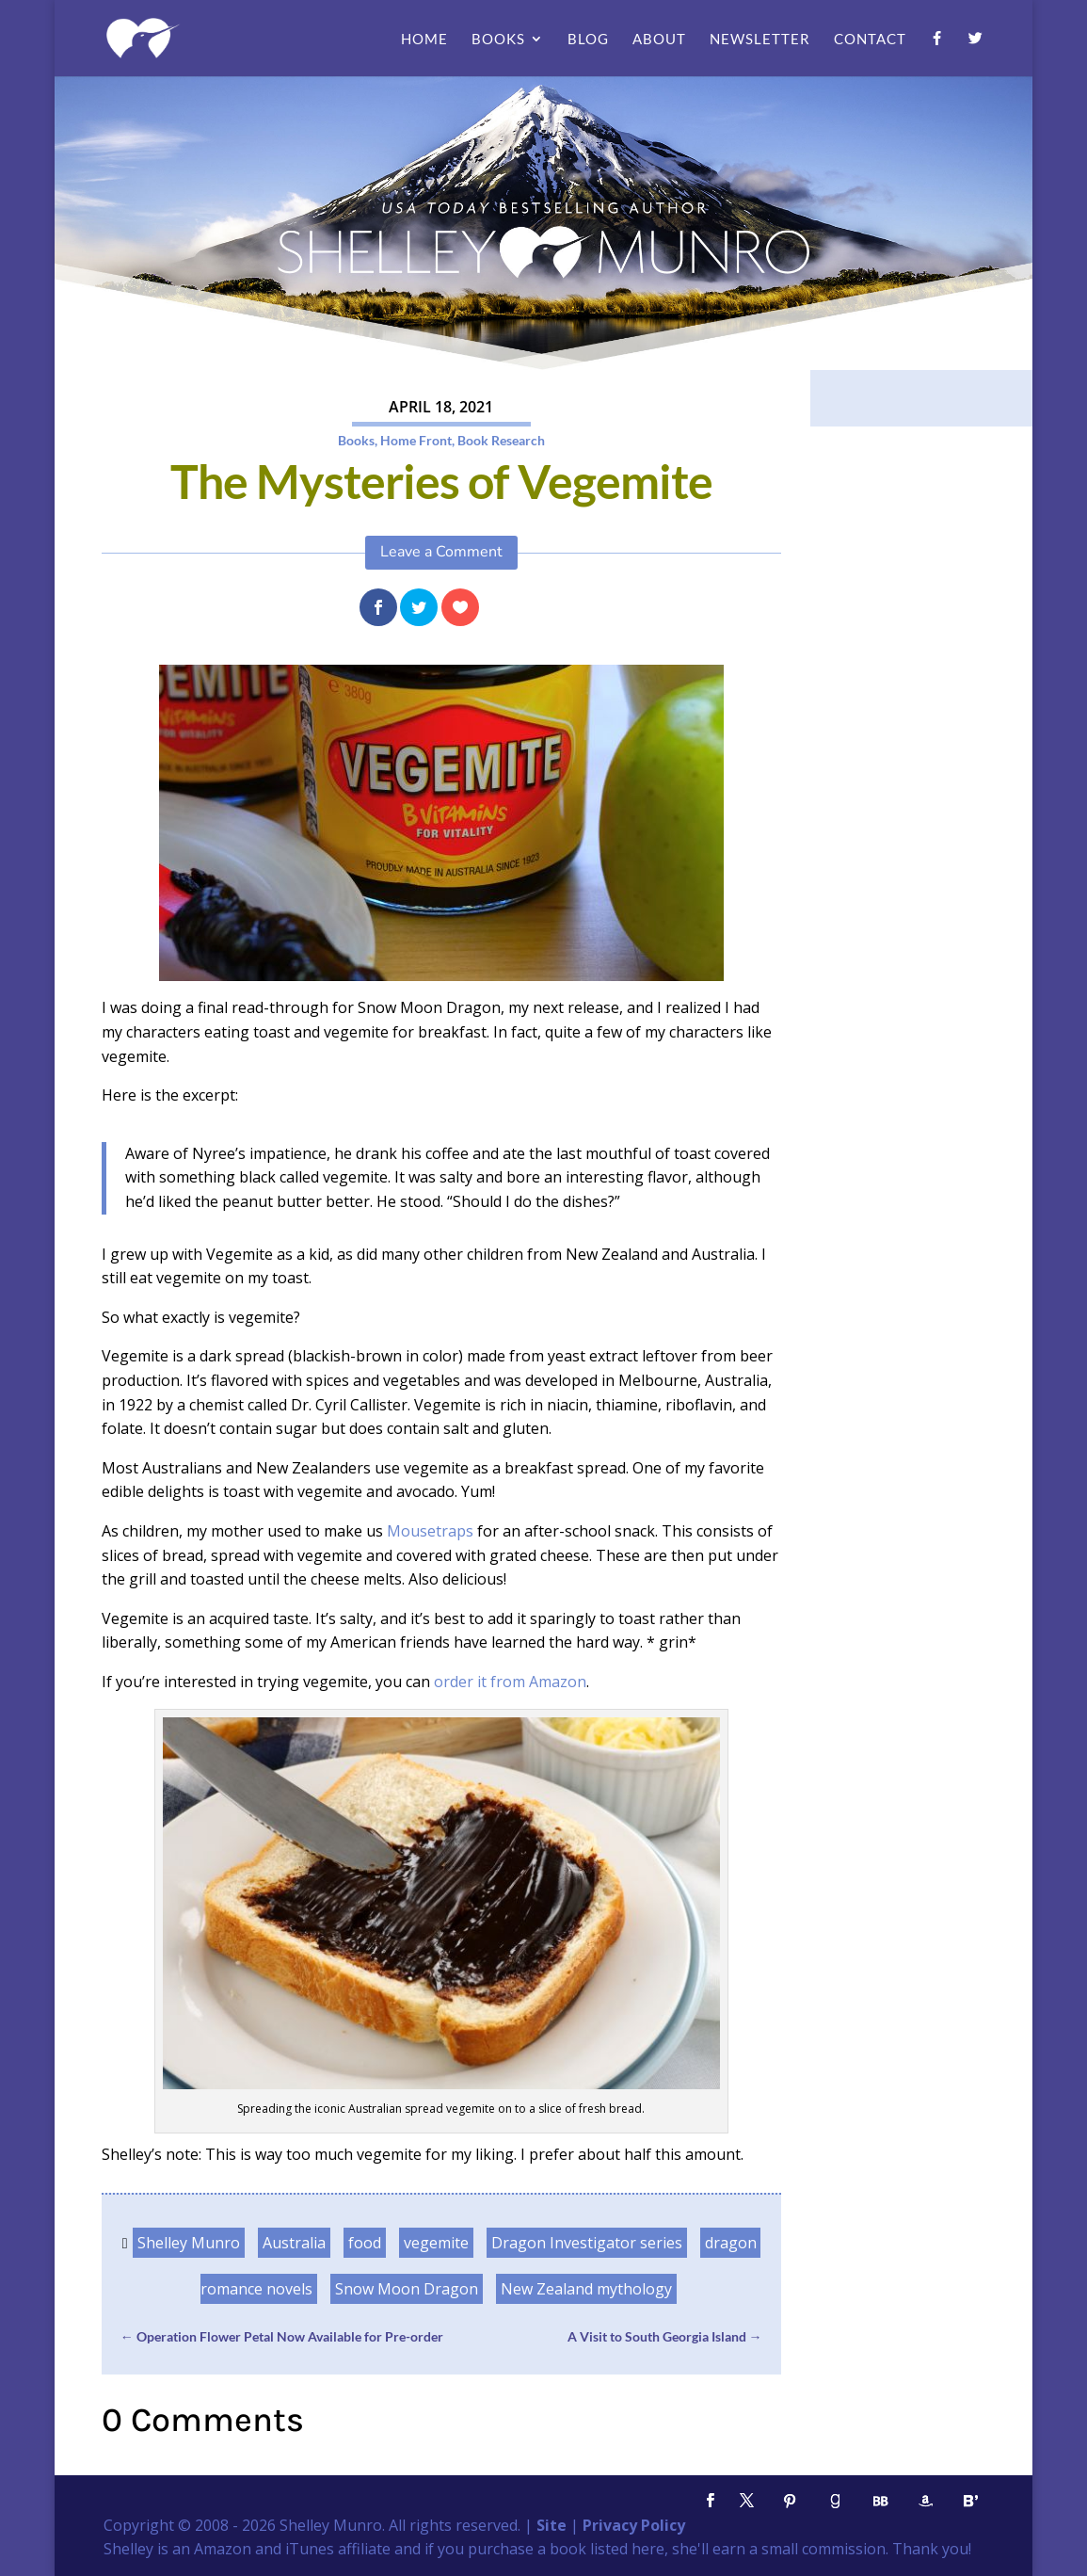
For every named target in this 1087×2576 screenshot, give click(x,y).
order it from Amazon (510, 1681)
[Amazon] (925, 2501)
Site (551, 2525)
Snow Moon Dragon (406, 2288)
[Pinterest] (789, 2501)
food (364, 2242)
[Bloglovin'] (970, 2501)
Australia (294, 2242)
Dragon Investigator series (586, 2242)
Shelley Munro (188, 2242)
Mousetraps (430, 1531)
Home (424, 39)
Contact (870, 39)
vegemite (436, 2242)
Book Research (501, 440)
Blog (588, 39)
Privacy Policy (634, 2525)
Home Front (416, 440)
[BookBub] (880, 2501)
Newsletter (760, 39)
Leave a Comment (441, 551)
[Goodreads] (835, 2501)
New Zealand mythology (586, 2288)
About (659, 39)
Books (498, 39)
